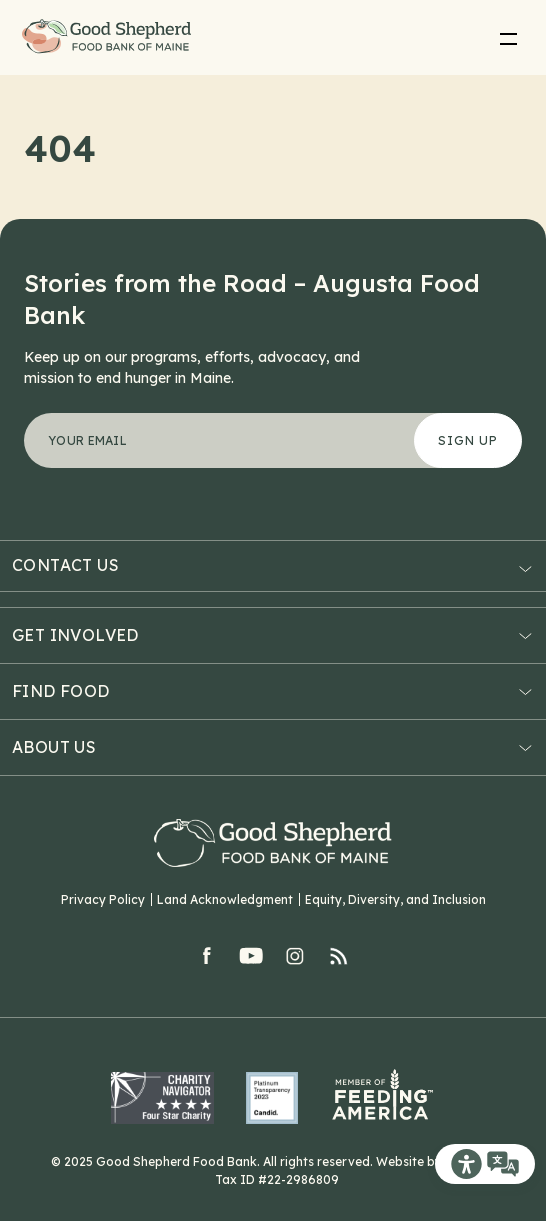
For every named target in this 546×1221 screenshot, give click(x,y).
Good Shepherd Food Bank (111, 37)
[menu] (508, 38)
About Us (54, 747)
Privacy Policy (103, 899)
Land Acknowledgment (225, 899)
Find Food (61, 691)
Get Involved (75, 635)
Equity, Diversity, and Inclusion (395, 899)
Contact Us (65, 565)
